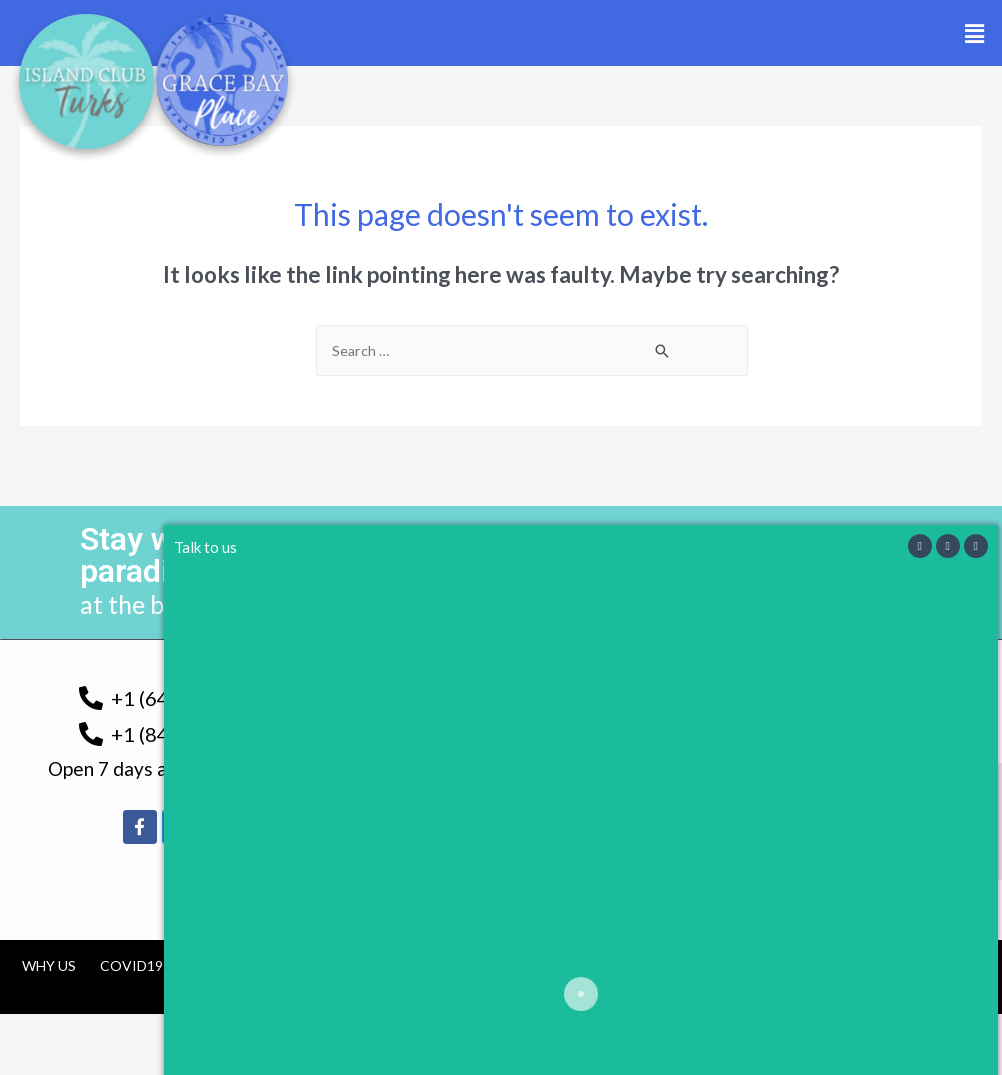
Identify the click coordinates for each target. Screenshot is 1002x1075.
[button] (975, 33)
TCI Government (250, 966)
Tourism (370, 966)
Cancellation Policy (508, 966)
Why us (49, 966)
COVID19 (131, 966)
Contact (649, 966)
